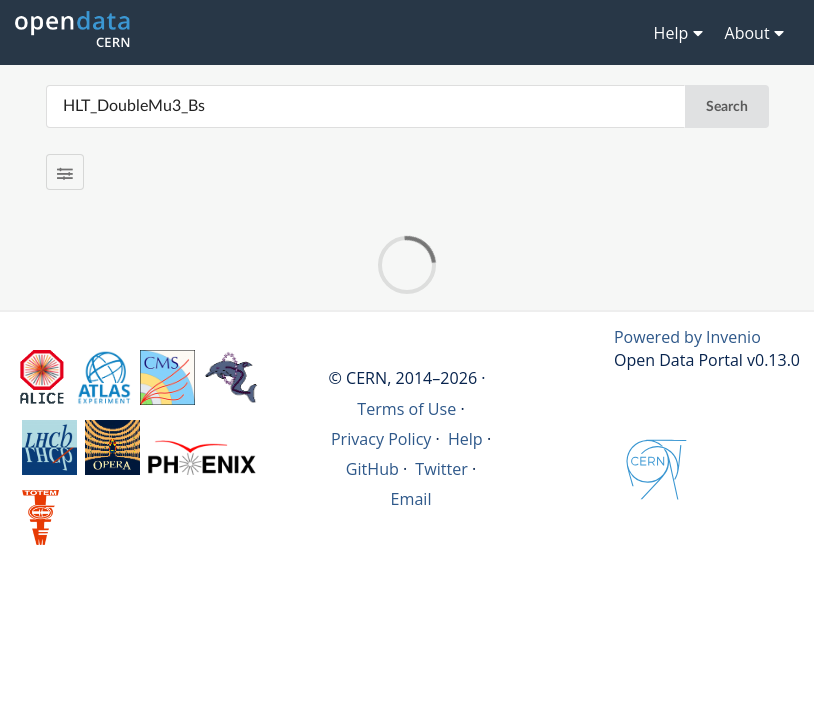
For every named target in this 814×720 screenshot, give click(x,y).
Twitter (441, 469)
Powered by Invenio (687, 337)
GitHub (372, 469)
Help (465, 439)
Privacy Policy (381, 439)
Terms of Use (406, 409)
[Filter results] (65, 172)
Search (727, 107)
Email (411, 499)
